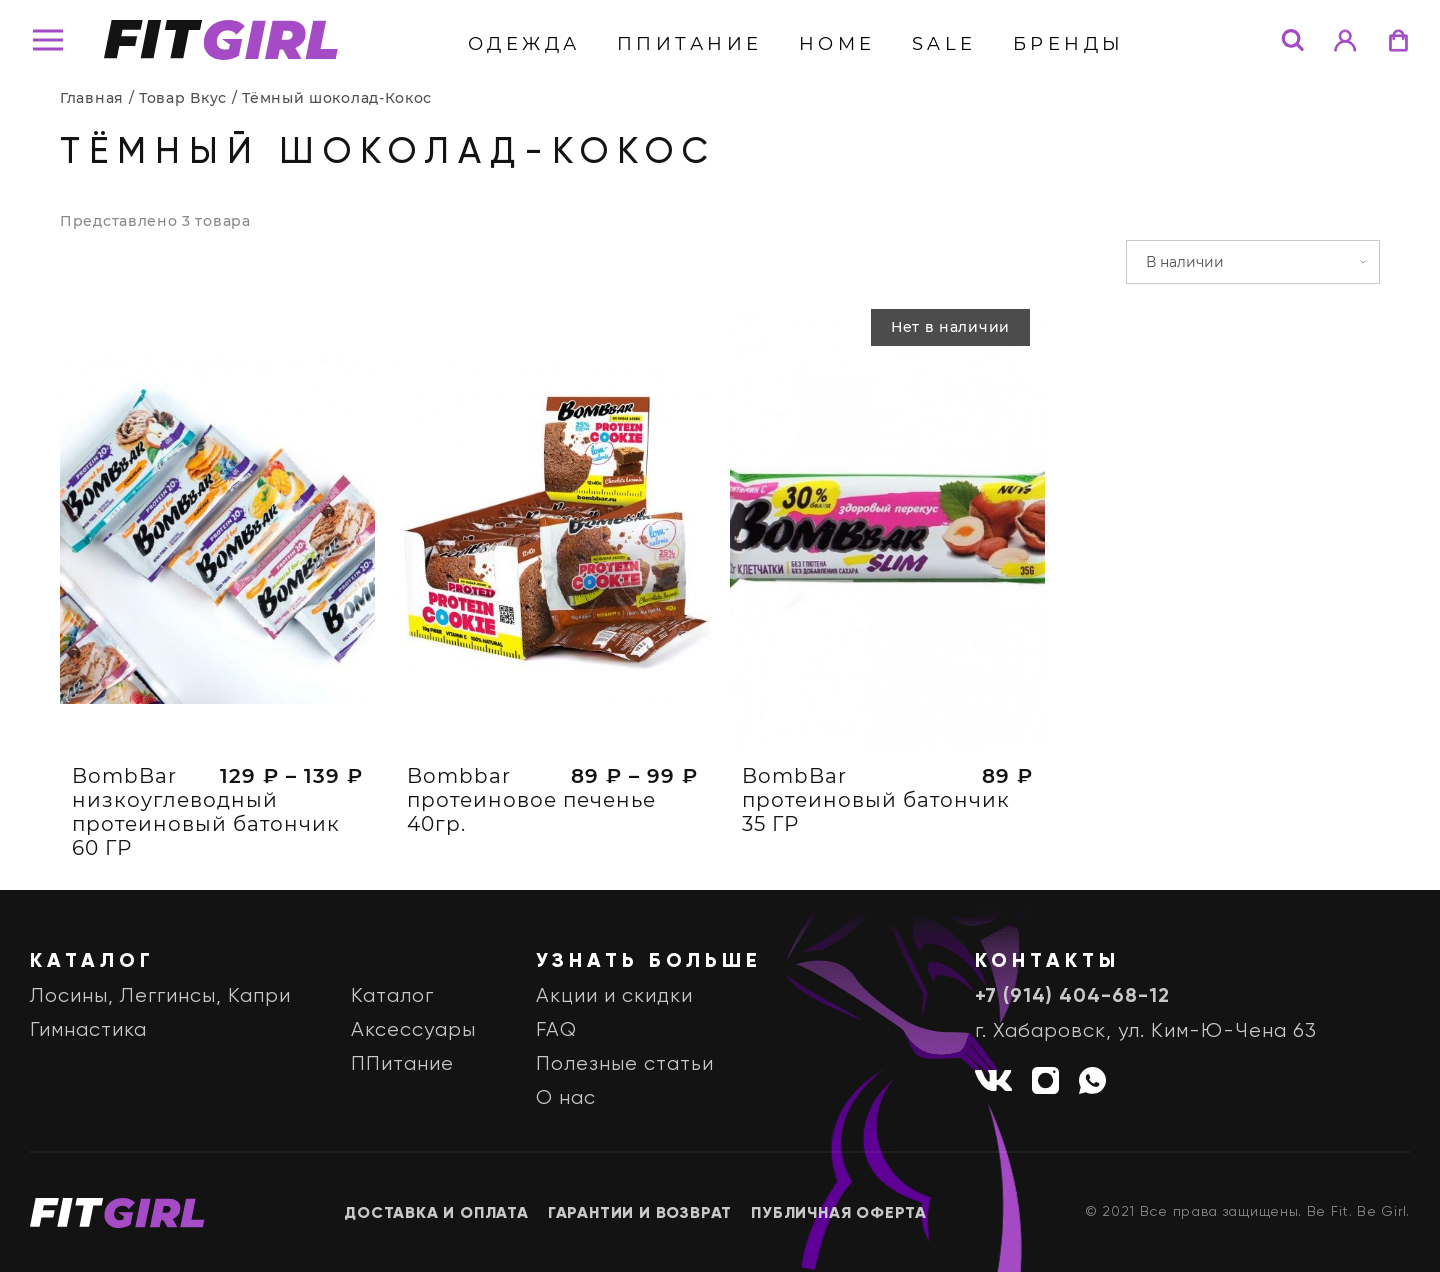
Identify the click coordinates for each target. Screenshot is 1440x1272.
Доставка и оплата (436, 1214)
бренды (1069, 44)
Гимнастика (88, 1030)
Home (837, 44)
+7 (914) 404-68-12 (1072, 997)
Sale (944, 44)
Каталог (392, 996)
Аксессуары (413, 1030)
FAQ (556, 1030)
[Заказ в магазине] (1253, 262)
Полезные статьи (625, 1064)
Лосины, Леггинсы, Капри (160, 996)
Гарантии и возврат (640, 1214)
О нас (566, 1098)
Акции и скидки (614, 996)
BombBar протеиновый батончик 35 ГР (876, 800)
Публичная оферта (839, 1214)
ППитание (690, 44)
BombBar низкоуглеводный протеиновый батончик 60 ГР (206, 812)
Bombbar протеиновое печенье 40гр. (531, 800)
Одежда (524, 44)
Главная (92, 98)
